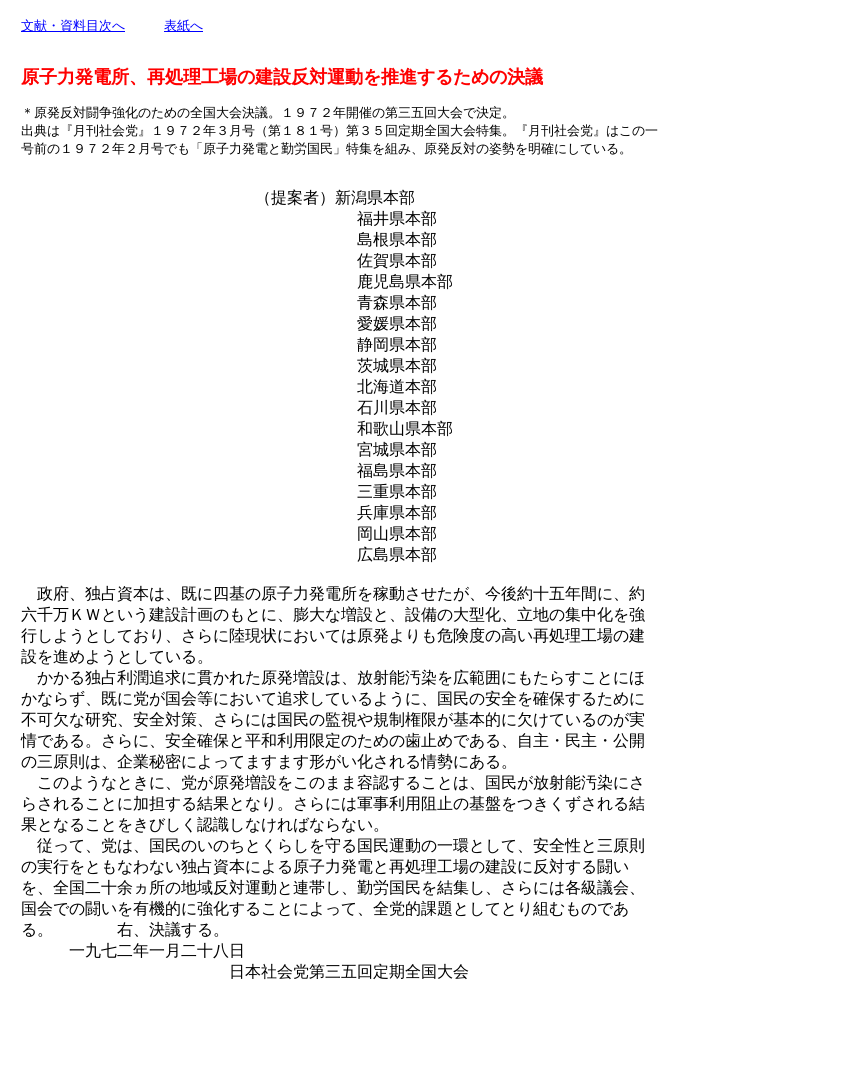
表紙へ (183, 26)
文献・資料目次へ (73, 26)
